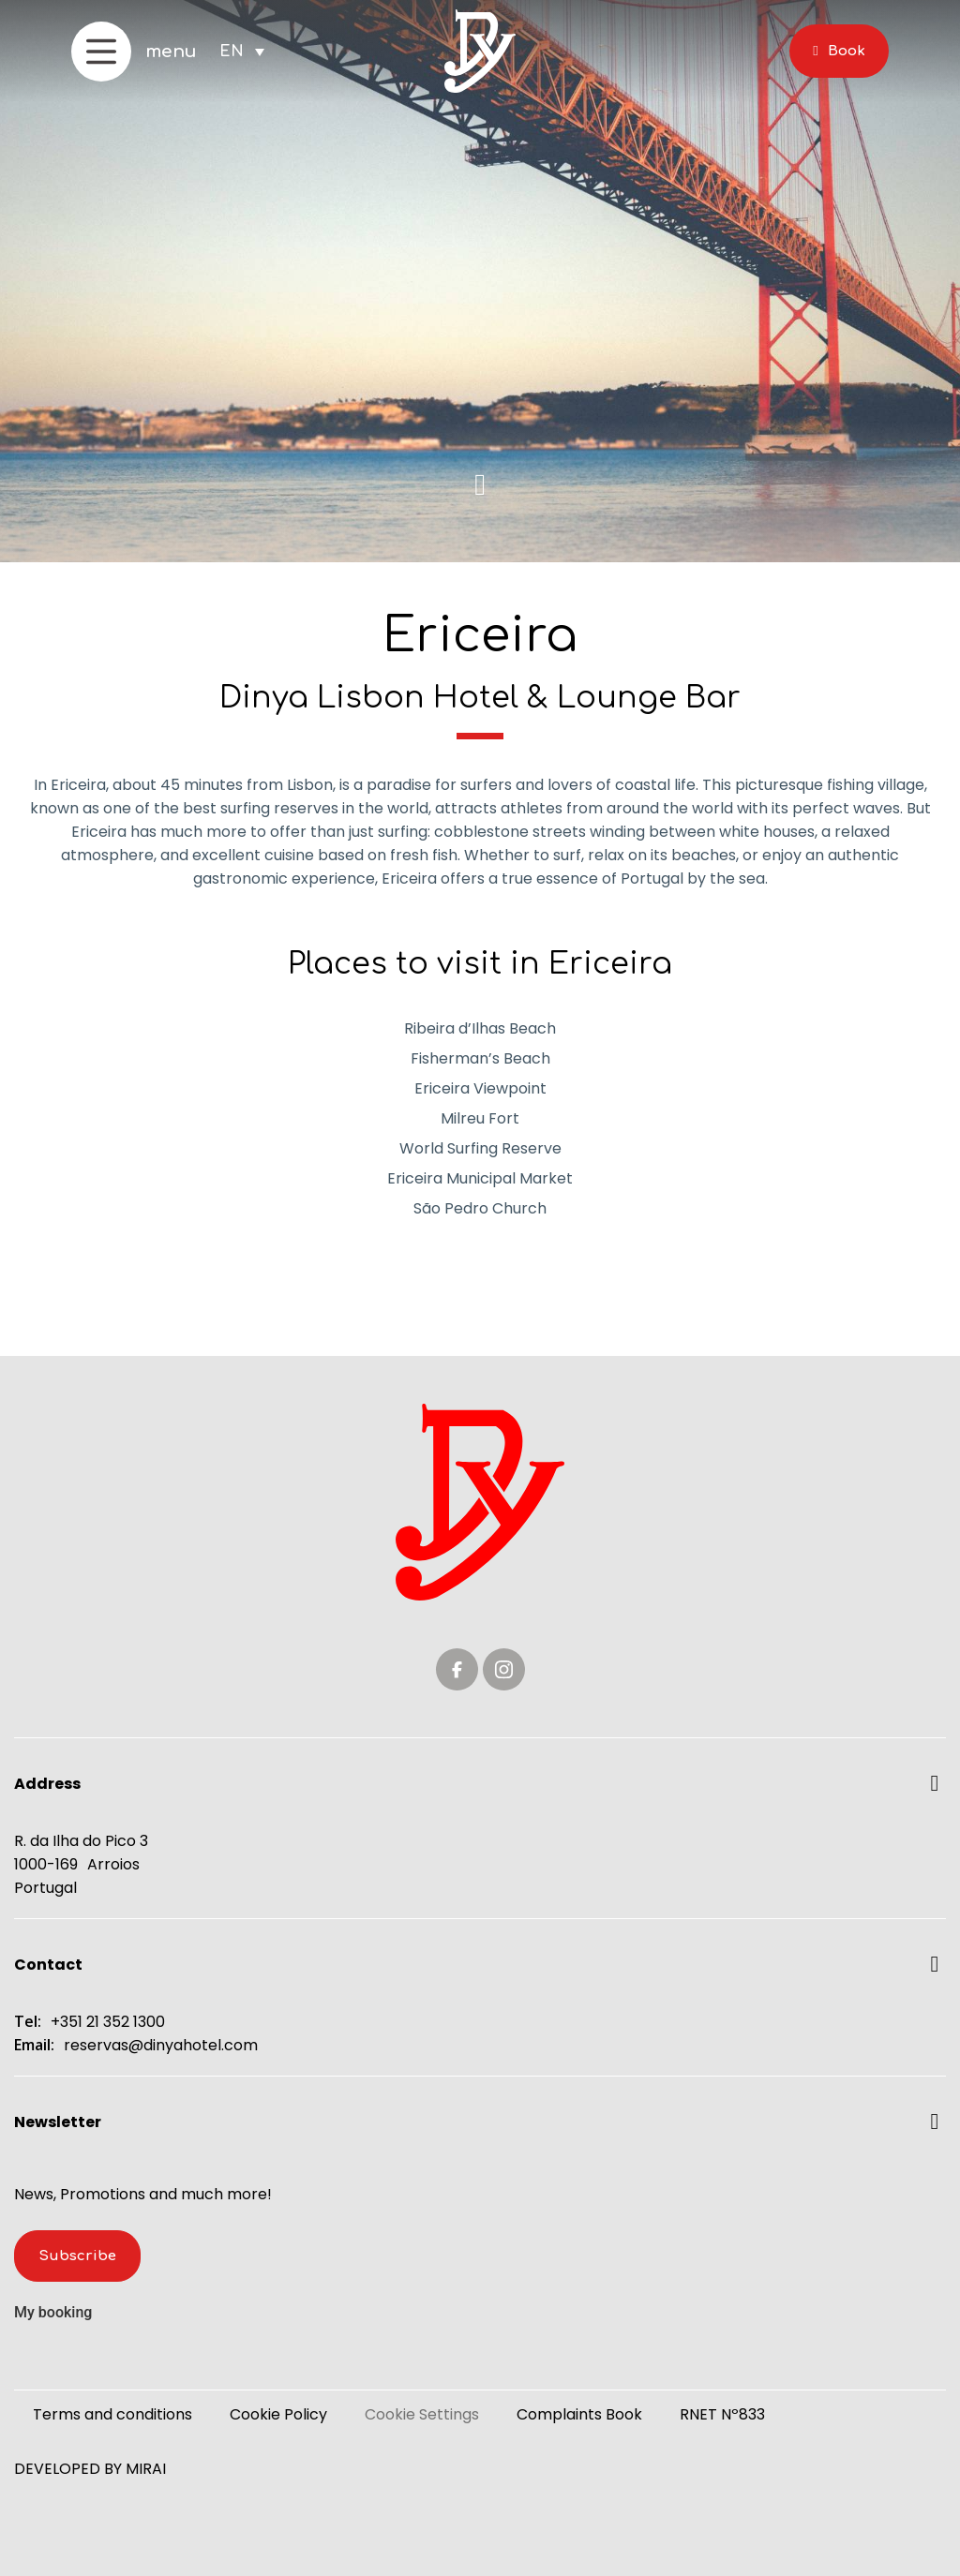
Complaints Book (579, 2414)
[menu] (101, 52)
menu (171, 51)
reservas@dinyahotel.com (161, 2045)
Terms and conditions (112, 2414)
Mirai (146, 2468)
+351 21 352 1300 (108, 2022)
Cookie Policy (278, 2414)
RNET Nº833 (722, 2414)
